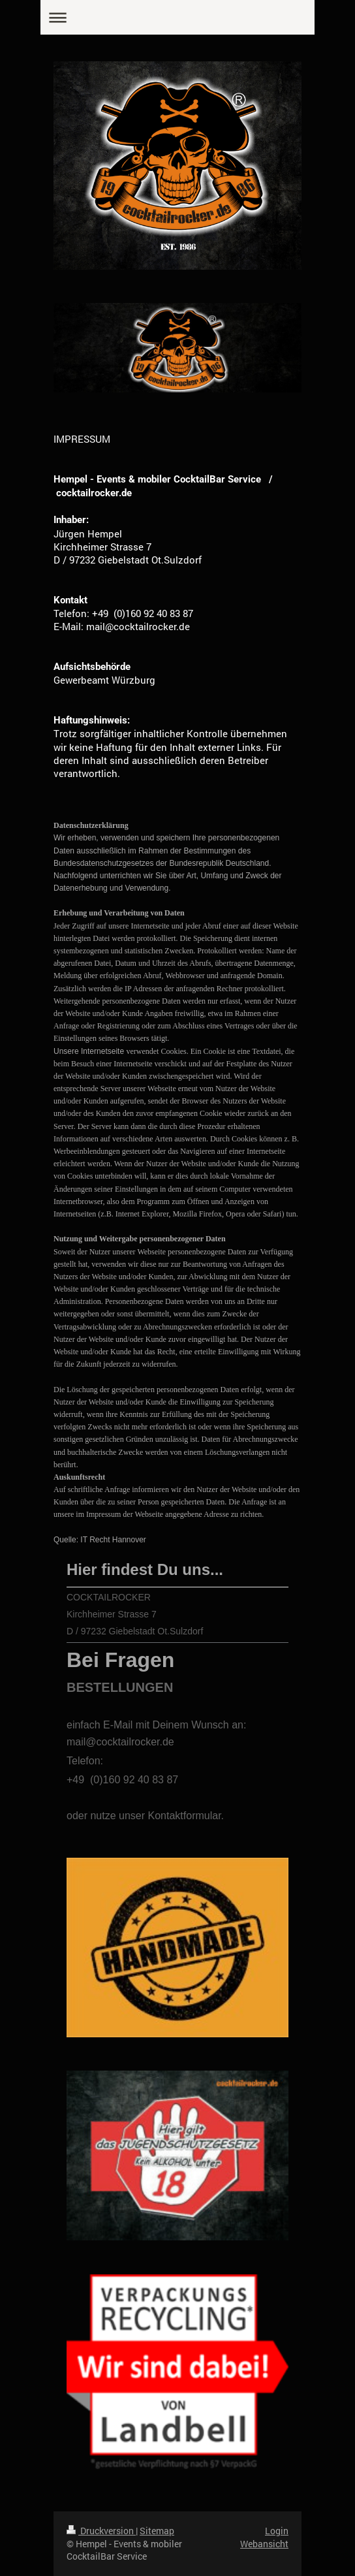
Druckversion (101, 2530)
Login (276, 2530)
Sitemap (157, 2530)
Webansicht (264, 2543)
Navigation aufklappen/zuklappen (177, 17)
